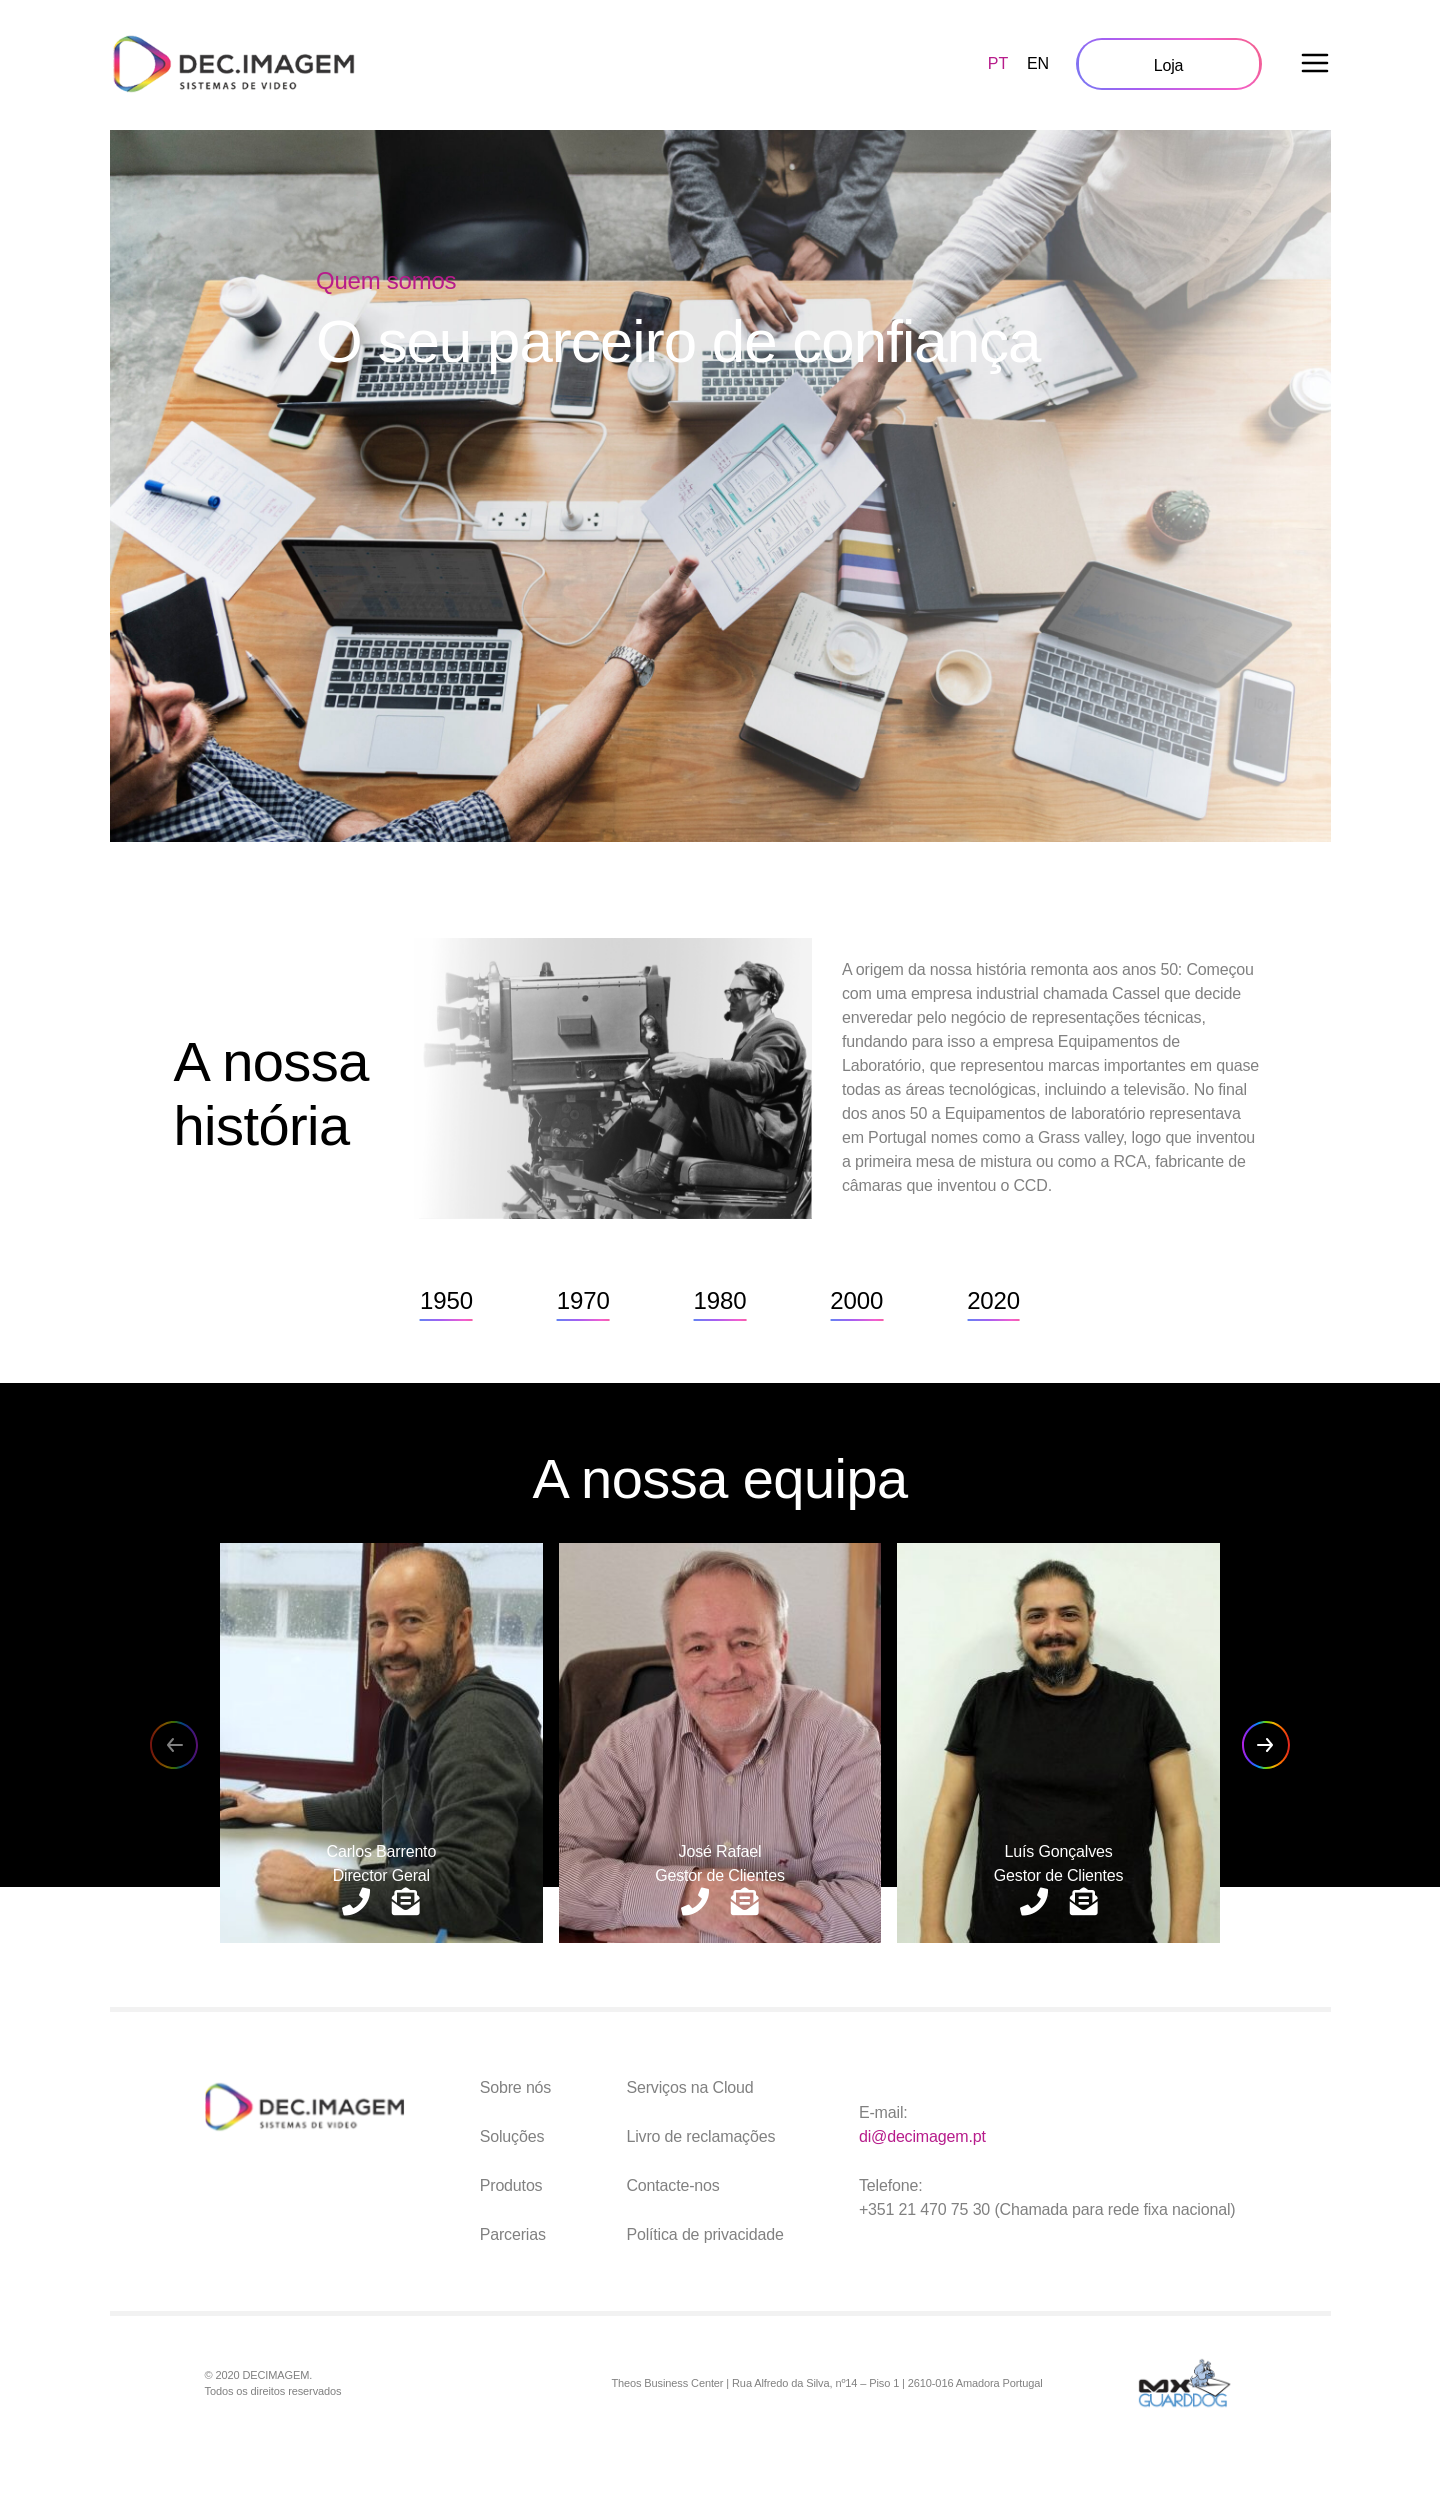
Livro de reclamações (700, 2136)
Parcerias (513, 2234)
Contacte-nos (672, 2185)
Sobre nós (516, 2087)
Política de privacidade (704, 2234)
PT (998, 63)
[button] (1266, 1745)
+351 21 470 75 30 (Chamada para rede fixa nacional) (1047, 2209)
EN (1038, 63)
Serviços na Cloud (689, 2087)
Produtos (511, 2185)
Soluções (512, 2136)
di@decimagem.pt (922, 2136)
